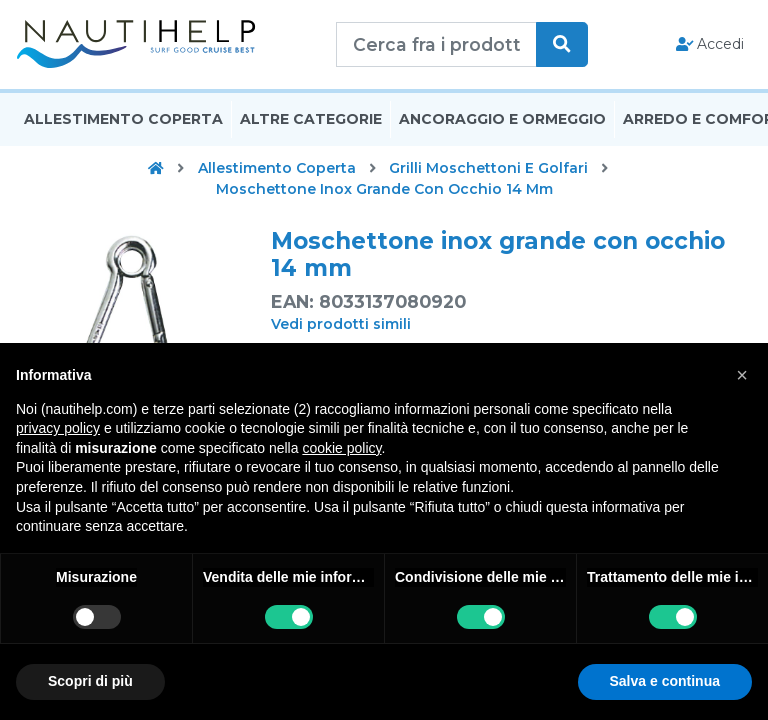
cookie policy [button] (341, 448)
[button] (742, 375)
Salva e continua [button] (665, 681)
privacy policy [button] (58, 428)
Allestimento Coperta (123, 123)
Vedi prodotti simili (341, 328)
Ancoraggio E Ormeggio (502, 123)
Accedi (710, 46)
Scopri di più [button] (90, 681)
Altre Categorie (311, 123)
